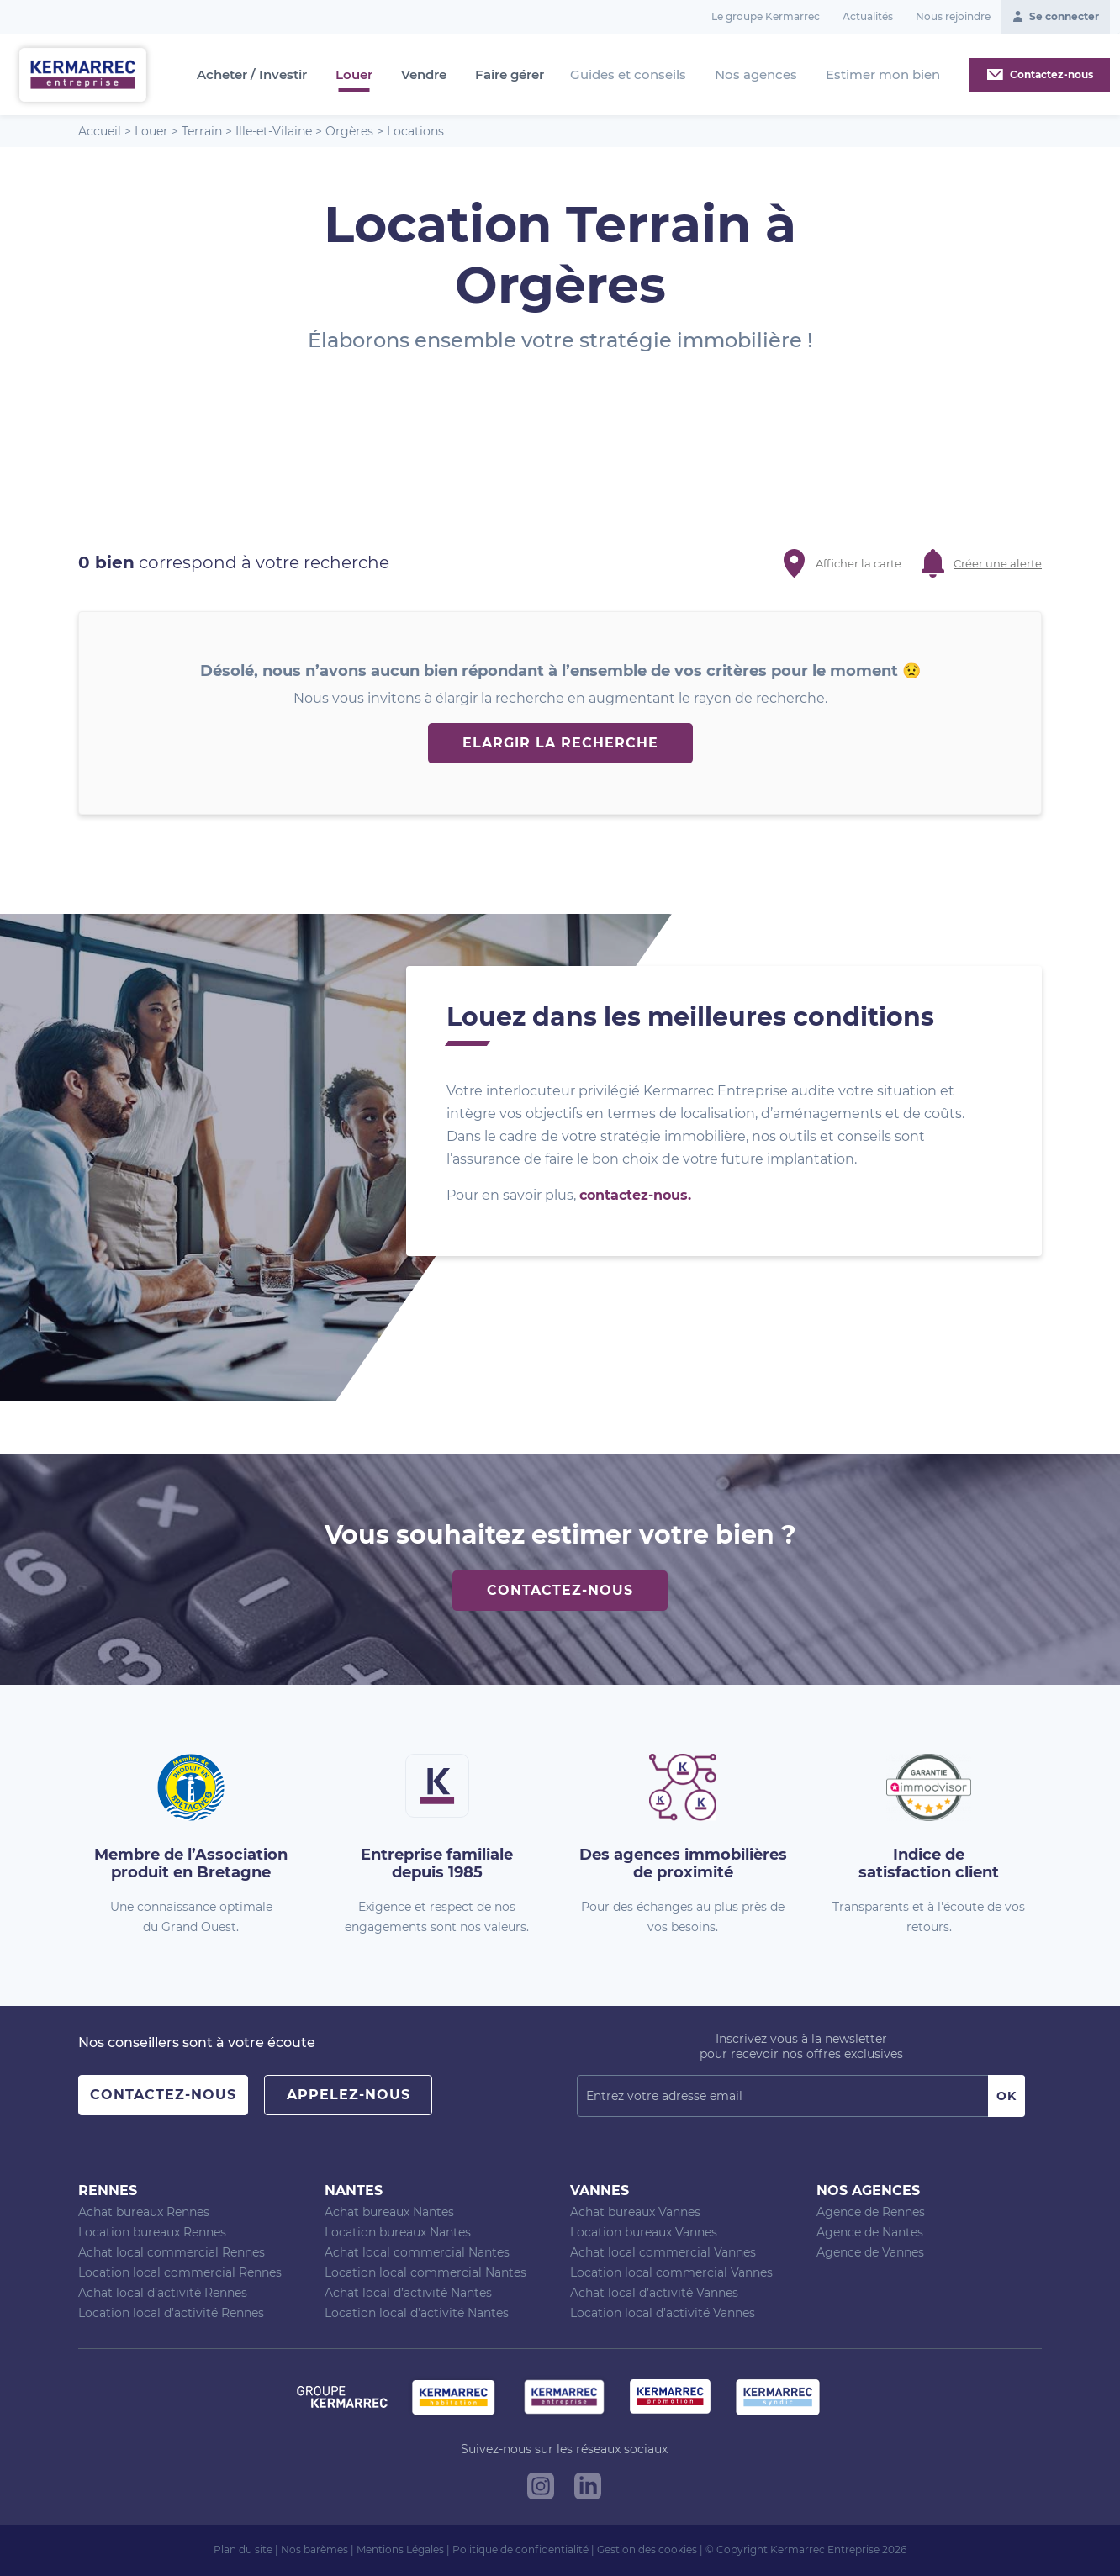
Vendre (423, 74)
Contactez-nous (560, 1590)
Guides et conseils (628, 74)
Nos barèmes (314, 2549)
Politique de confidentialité (520, 2549)
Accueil (99, 131)
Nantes (354, 2191)
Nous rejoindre (953, 16)
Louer (353, 74)
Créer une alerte (998, 563)
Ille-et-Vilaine (273, 131)
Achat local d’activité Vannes (654, 2292)
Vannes (599, 2191)
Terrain (202, 131)
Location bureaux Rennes (152, 2232)
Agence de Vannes (870, 2252)
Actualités (868, 16)
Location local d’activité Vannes (662, 2312)
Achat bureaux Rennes (143, 2212)
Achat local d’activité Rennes (162, 2292)
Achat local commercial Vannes (663, 2252)
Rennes (107, 2191)
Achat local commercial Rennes (171, 2252)
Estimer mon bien (883, 74)
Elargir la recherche (560, 743)
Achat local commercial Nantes (417, 2252)
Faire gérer (509, 74)
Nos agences (756, 74)
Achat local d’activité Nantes (408, 2292)
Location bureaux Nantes (398, 2232)
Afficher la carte (858, 563)
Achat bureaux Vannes (635, 2212)
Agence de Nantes (869, 2232)
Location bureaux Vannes (643, 2232)
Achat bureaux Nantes (389, 2212)
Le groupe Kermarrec (765, 16)
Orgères (349, 131)
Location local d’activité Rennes (171, 2312)
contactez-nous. (635, 1195)
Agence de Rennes (870, 2212)
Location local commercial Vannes (671, 2272)
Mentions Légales (400, 2549)
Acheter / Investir (252, 74)
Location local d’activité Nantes (417, 2312)
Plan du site (243, 2549)
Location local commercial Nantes (425, 2272)
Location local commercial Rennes (180, 2272)
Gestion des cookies (647, 2549)
